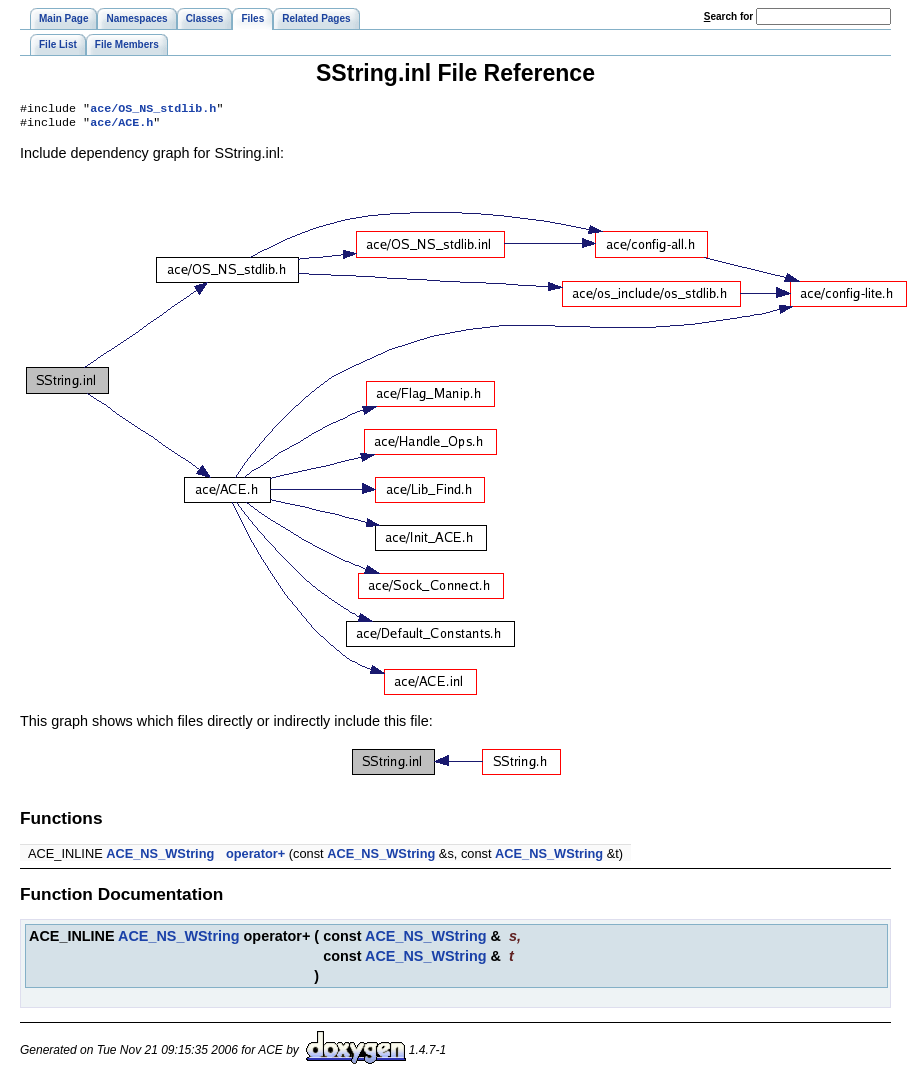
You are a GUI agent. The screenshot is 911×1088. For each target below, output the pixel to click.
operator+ (255, 857)
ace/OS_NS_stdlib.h (153, 110)
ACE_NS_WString (160, 857)
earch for (728, 16)
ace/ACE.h (121, 126)
